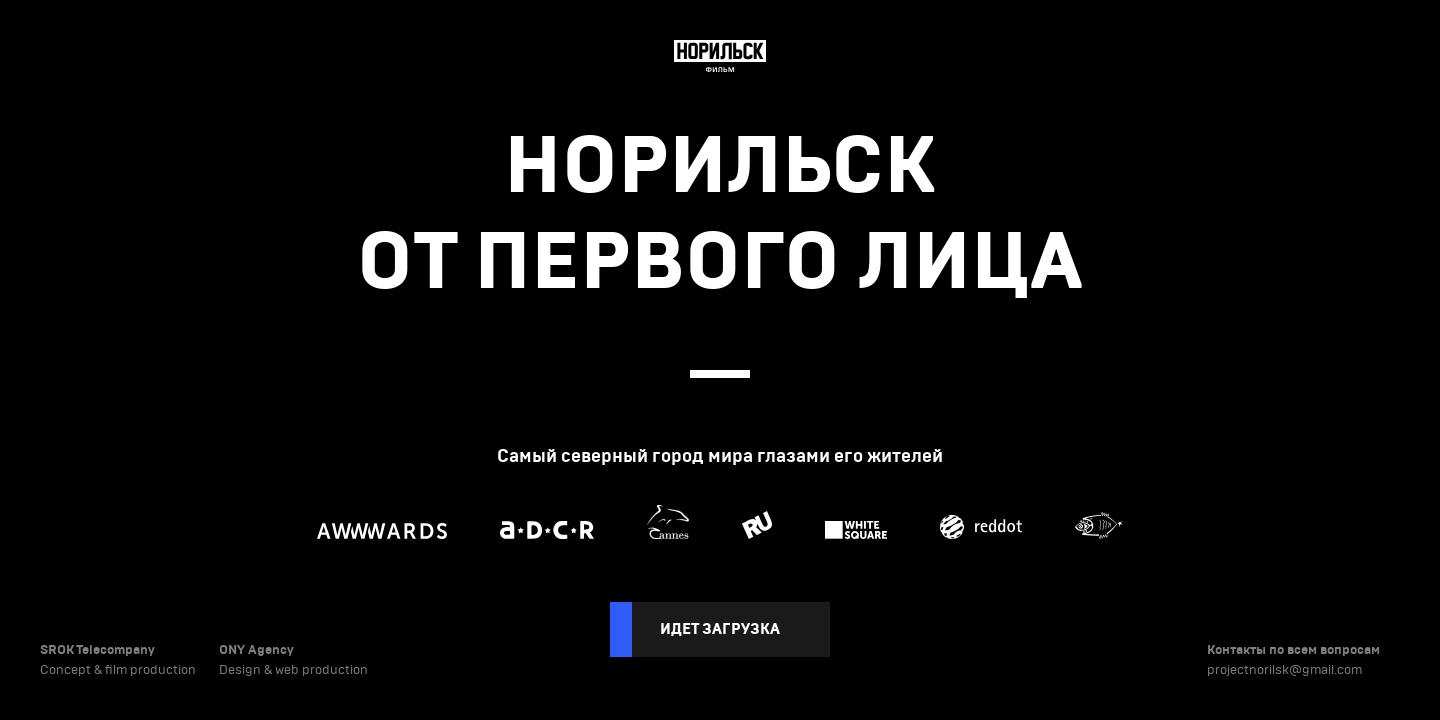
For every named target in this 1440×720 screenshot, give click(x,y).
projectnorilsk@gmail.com (1284, 670)
